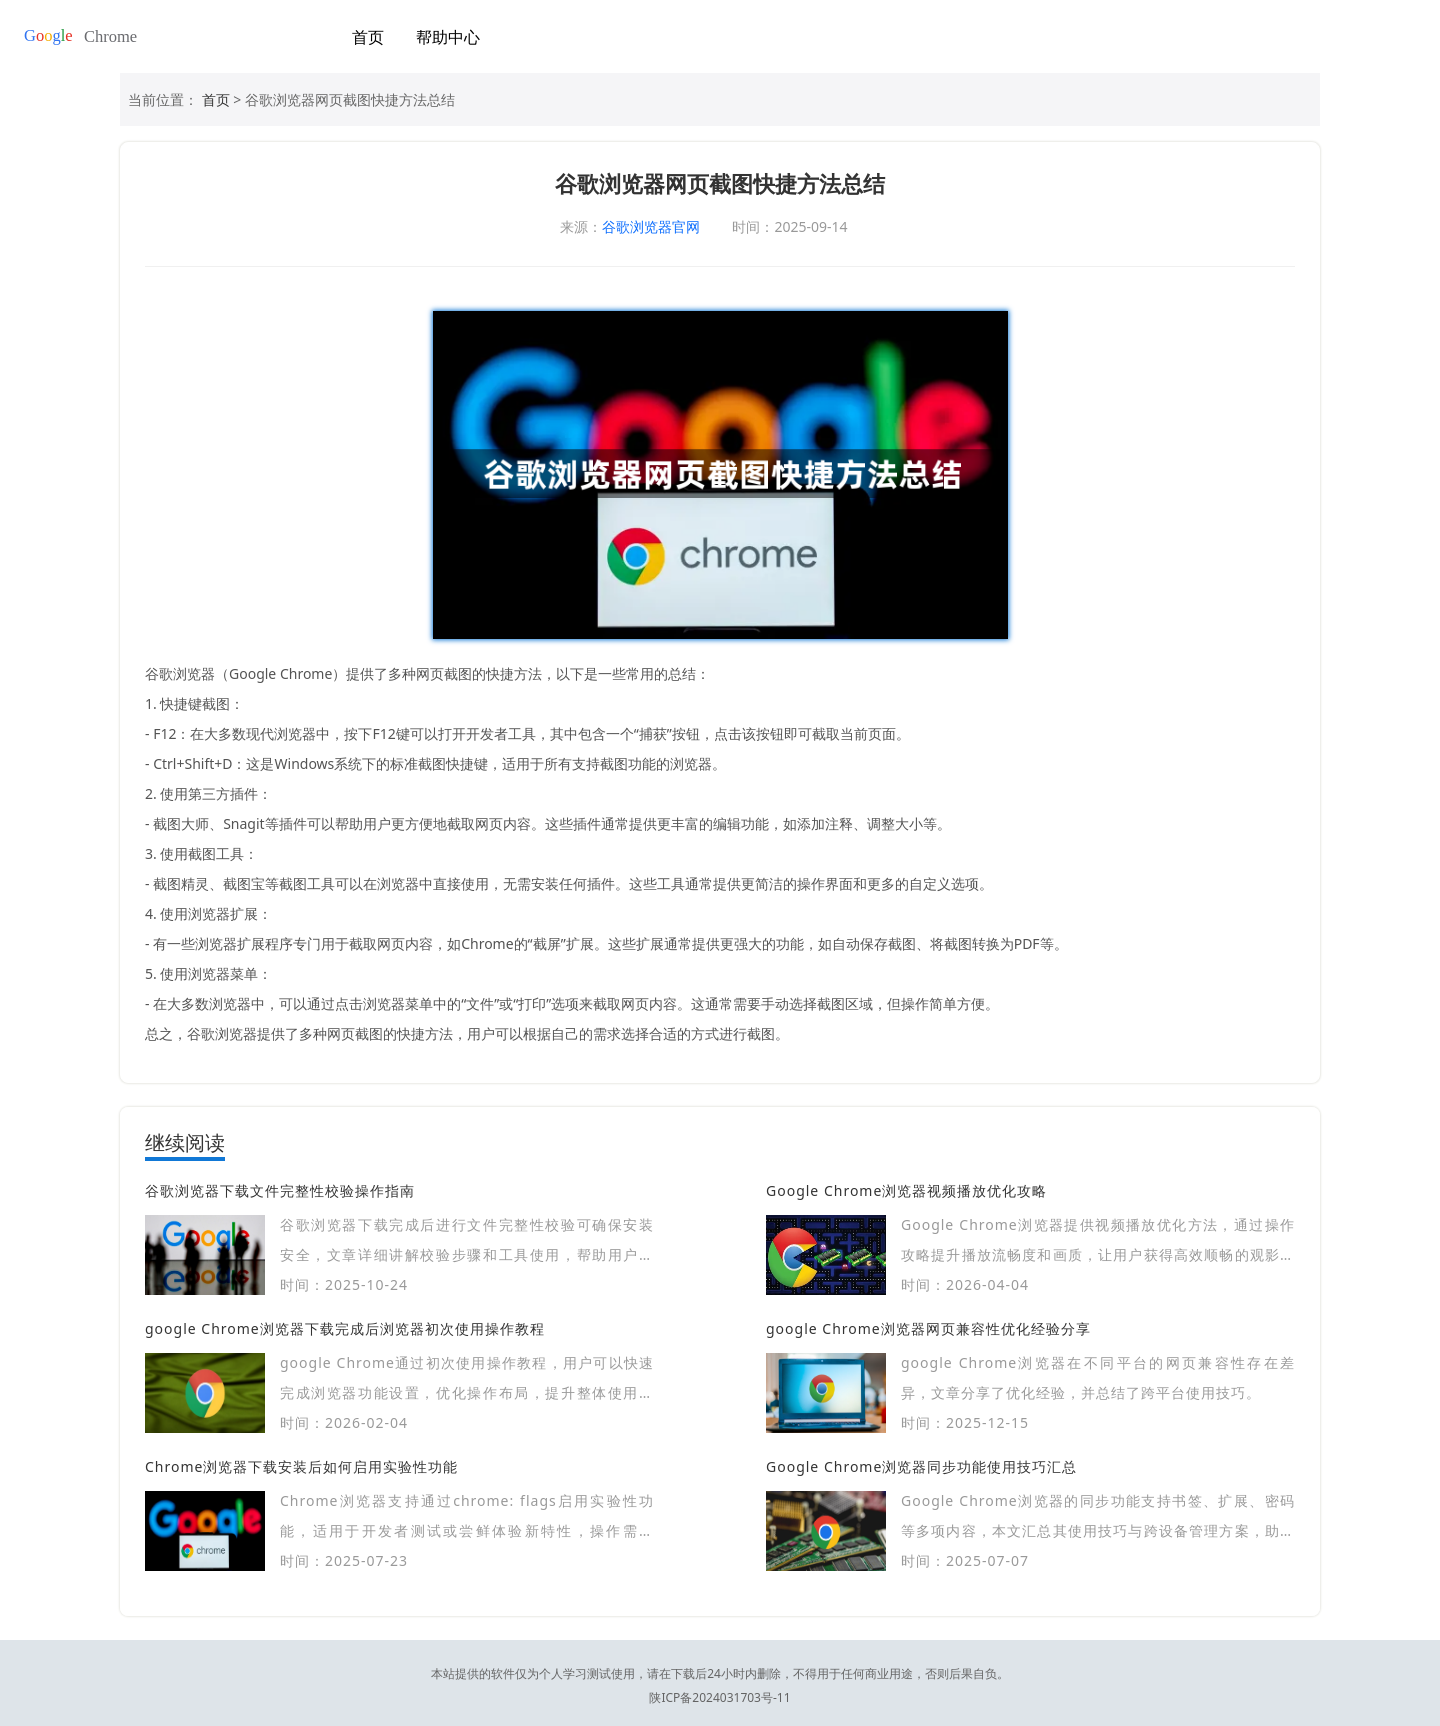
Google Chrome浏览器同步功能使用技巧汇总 (921, 1466)
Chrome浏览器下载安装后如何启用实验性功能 (301, 1466)
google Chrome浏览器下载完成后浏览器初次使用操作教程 (345, 1328)
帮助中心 (448, 37)
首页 (368, 37)
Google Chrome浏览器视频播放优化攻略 (906, 1190)
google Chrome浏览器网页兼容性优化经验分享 (928, 1328)
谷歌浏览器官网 (651, 226)
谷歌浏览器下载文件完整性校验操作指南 (280, 1190)
